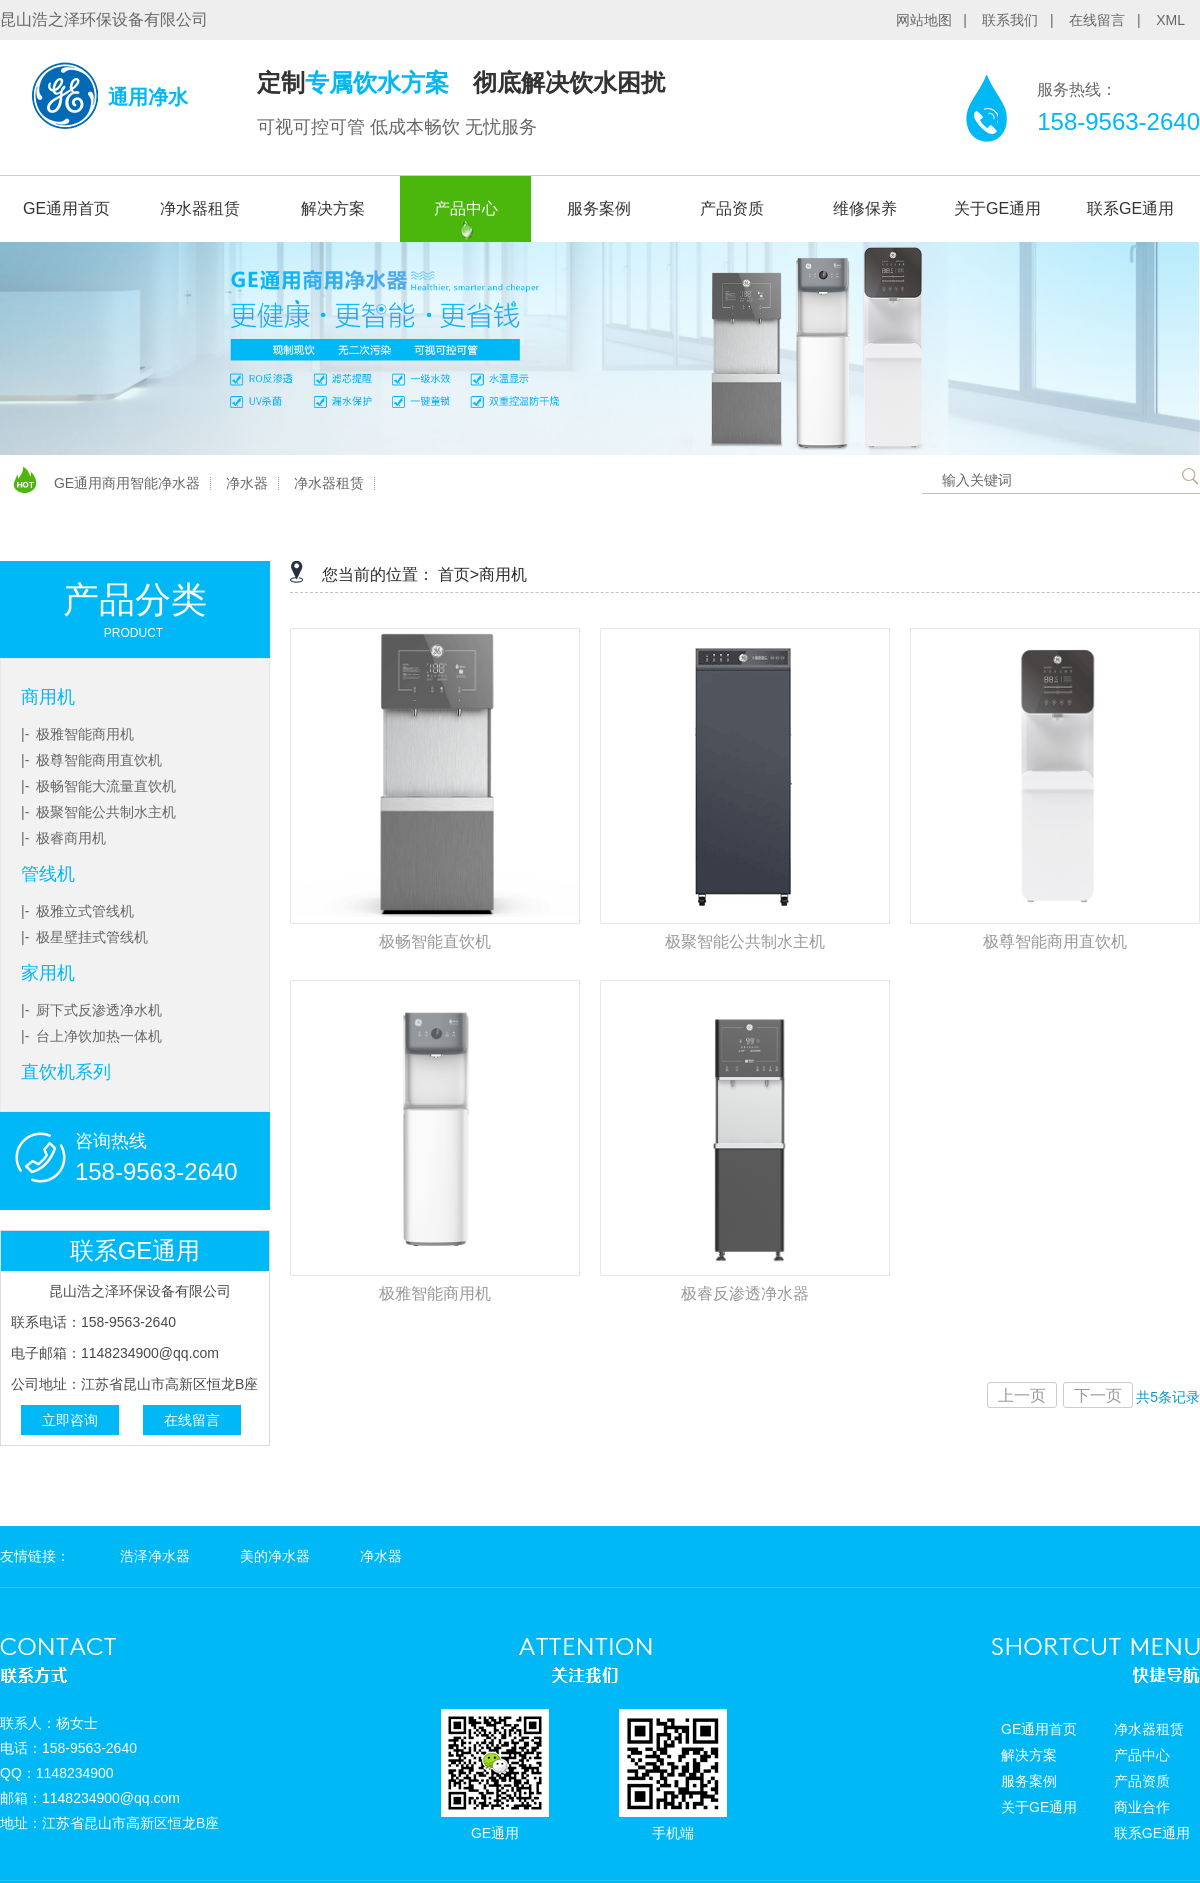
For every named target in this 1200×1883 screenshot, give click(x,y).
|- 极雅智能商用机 (77, 734)
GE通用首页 (66, 208)
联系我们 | (1023, 20)
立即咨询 (70, 1420)
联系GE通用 (1130, 208)
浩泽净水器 (155, 1556)
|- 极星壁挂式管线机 (84, 937)
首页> (458, 574)
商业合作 (1142, 1807)
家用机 (48, 973)
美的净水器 (275, 1556)
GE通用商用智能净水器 (127, 483)
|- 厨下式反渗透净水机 (91, 1010)
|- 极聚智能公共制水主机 (98, 812)
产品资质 (732, 208)
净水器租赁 (200, 208)
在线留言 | (1110, 20)
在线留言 (192, 1420)
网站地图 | (937, 20)
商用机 (48, 697)
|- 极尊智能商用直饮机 (91, 760)
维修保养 (865, 208)
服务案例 (599, 208)
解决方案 (333, 208)
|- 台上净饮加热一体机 (91, 1036)
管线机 (48, 874)
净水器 (247, 483)
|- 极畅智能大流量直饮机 (98, 786)
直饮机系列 (66, 1072)
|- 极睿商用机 (63, 838)
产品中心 (466, 208)
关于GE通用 (997, 208)
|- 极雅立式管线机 (77, 911)
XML (1170, 20)
